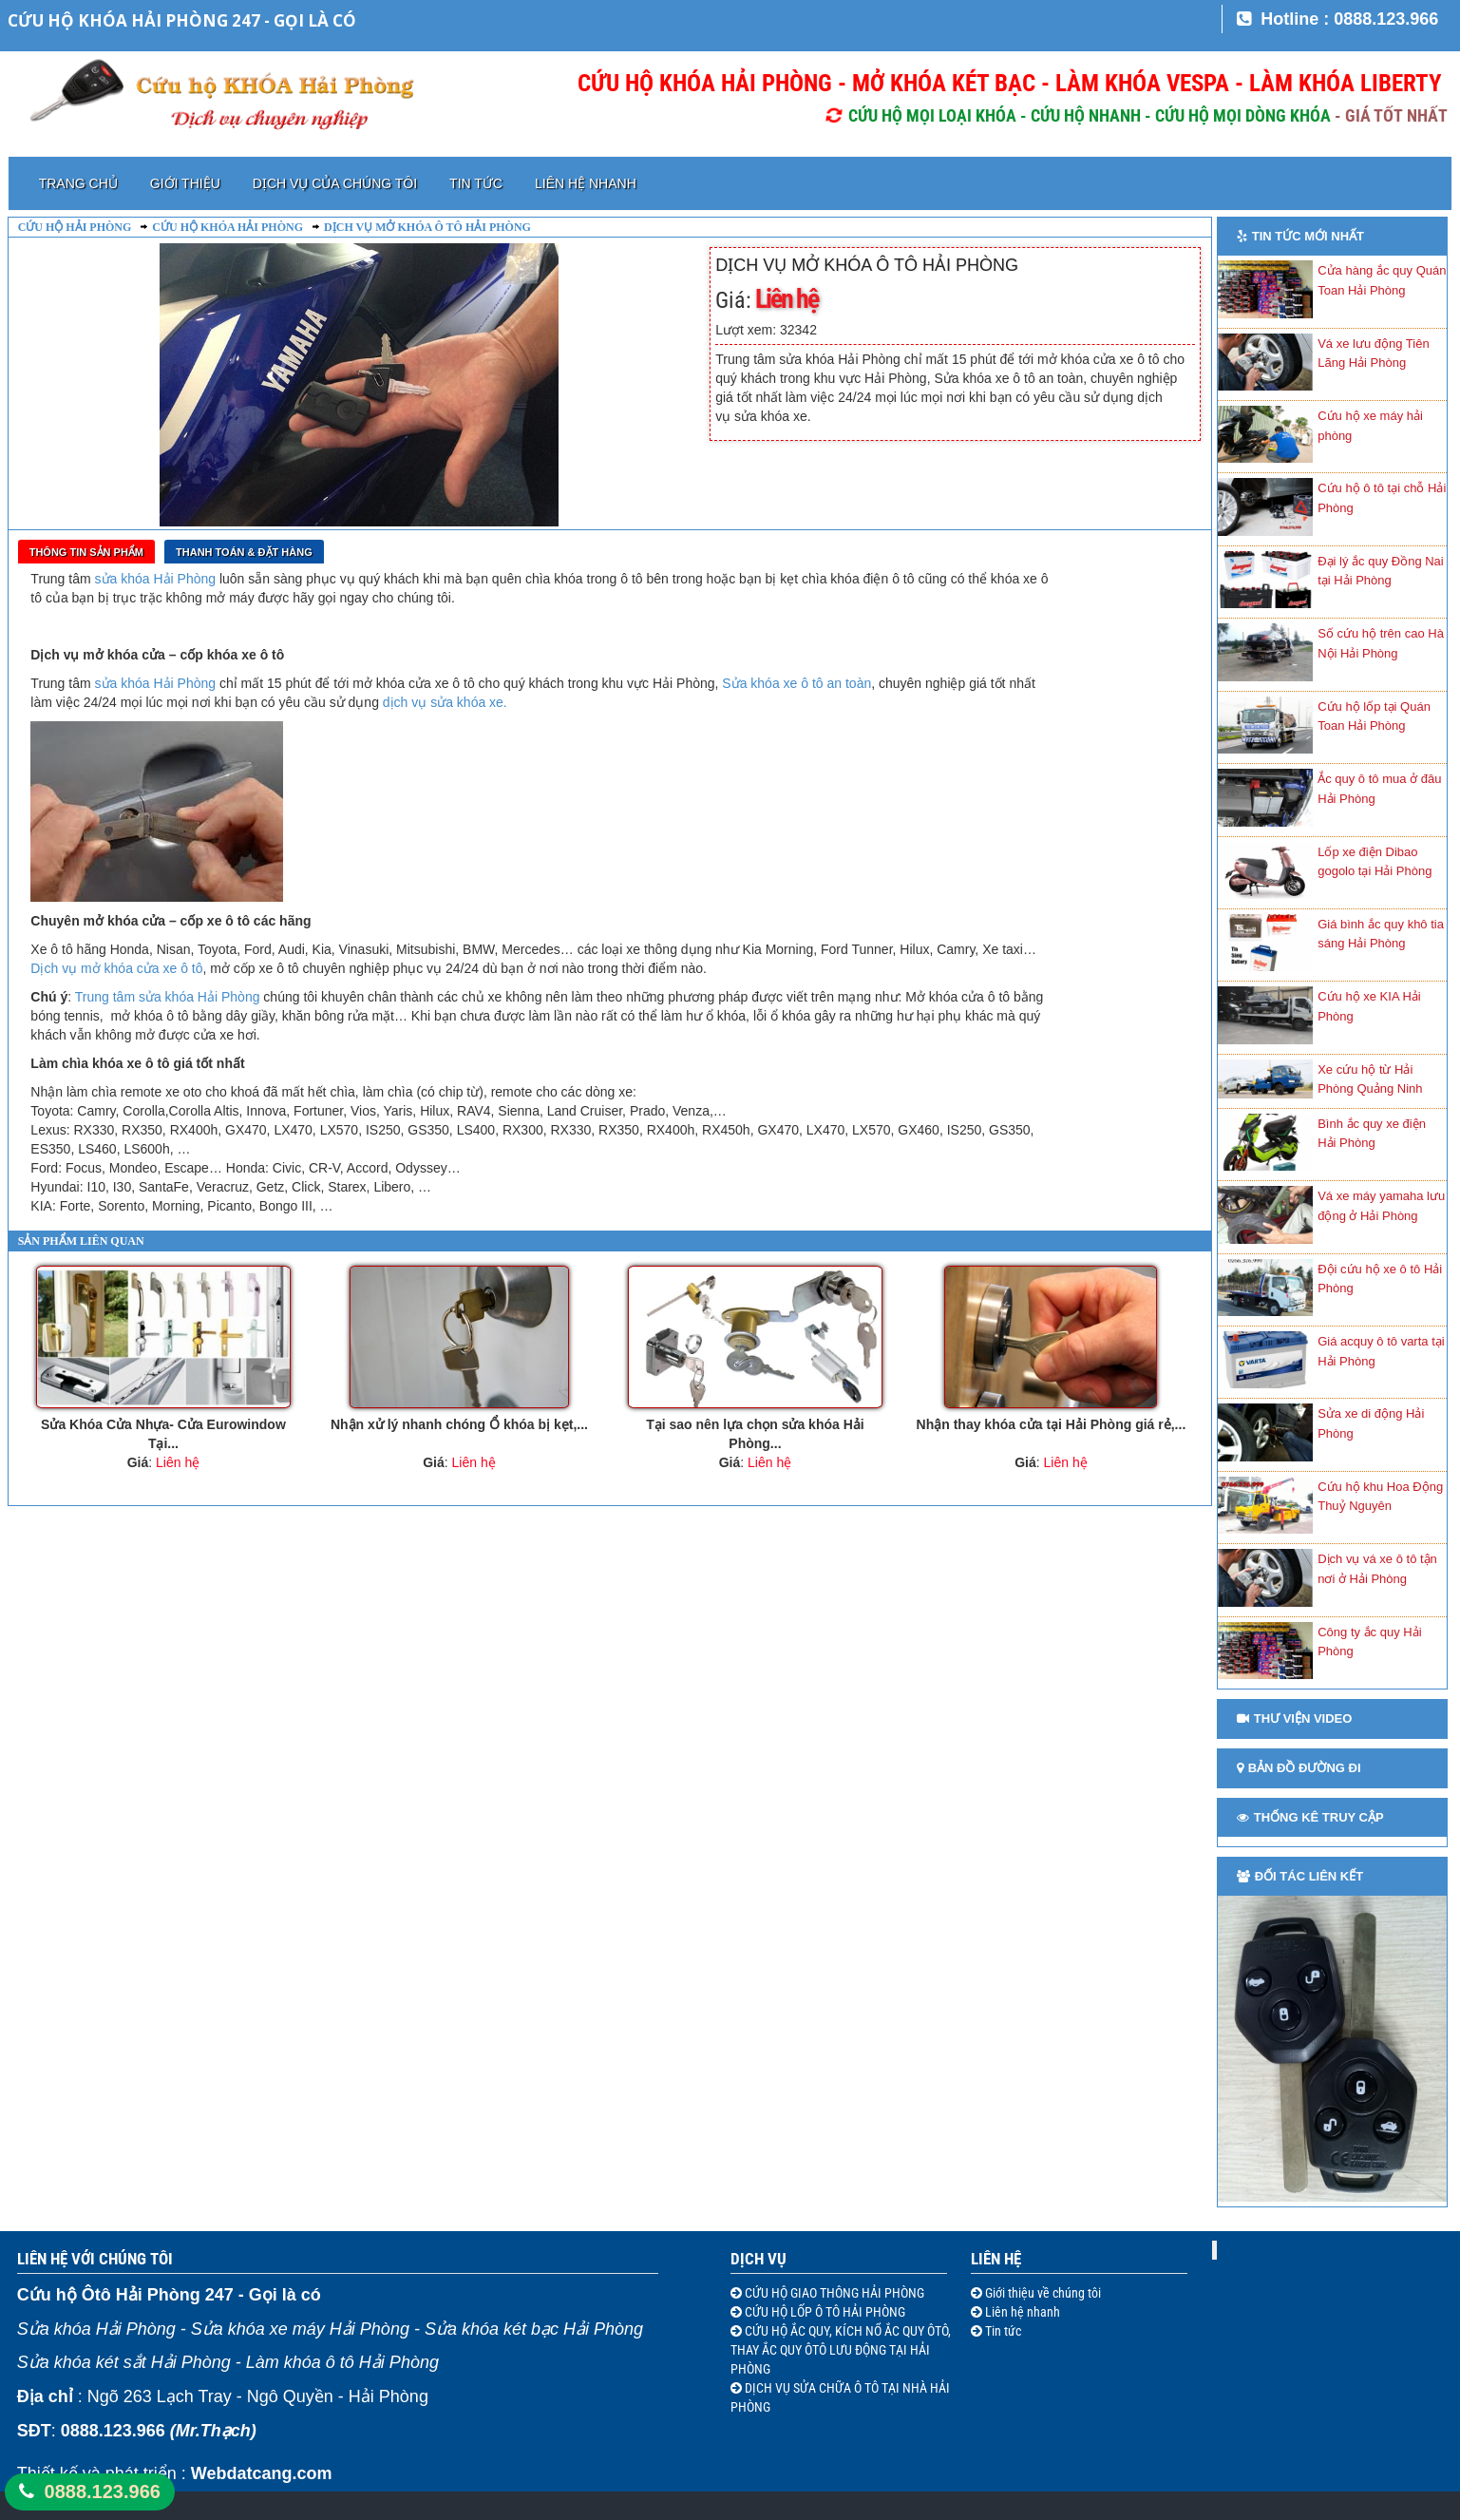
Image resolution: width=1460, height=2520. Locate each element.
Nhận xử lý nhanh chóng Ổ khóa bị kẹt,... (459, 1424)
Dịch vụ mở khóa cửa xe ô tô (116, 968)
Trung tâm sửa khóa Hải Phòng (167, 996)
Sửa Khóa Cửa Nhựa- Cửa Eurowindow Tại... (163, 1434)
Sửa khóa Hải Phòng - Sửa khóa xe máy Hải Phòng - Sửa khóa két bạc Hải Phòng (330, 2329)
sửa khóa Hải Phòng (156, 578)
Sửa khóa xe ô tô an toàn (794, 683)
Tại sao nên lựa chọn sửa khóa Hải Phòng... (755, 1434)
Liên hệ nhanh (585, 183)
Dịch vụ (758, 2258)
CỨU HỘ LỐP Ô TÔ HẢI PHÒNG (823, 2312)
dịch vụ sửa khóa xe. (445, 702)
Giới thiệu (185, 183)
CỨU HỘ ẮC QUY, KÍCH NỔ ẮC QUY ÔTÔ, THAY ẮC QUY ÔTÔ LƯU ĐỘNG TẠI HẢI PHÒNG (840, 2350)
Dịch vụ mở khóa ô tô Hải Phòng (427, 227)
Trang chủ (78, 183)
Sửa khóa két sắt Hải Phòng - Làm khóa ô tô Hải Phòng (228, 2362)
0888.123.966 (103, 2491)
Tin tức (475, 183)
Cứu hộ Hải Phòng (75, 227)
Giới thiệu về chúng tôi (1041, 2292)
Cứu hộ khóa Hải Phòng (227, 227)
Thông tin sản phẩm (86, 552)
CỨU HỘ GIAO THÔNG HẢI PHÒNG (833, 2292)
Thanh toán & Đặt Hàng (244, 552)
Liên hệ (996, 2258)
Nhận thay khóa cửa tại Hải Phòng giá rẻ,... (1051, 1424)
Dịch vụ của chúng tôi (335, 183)
